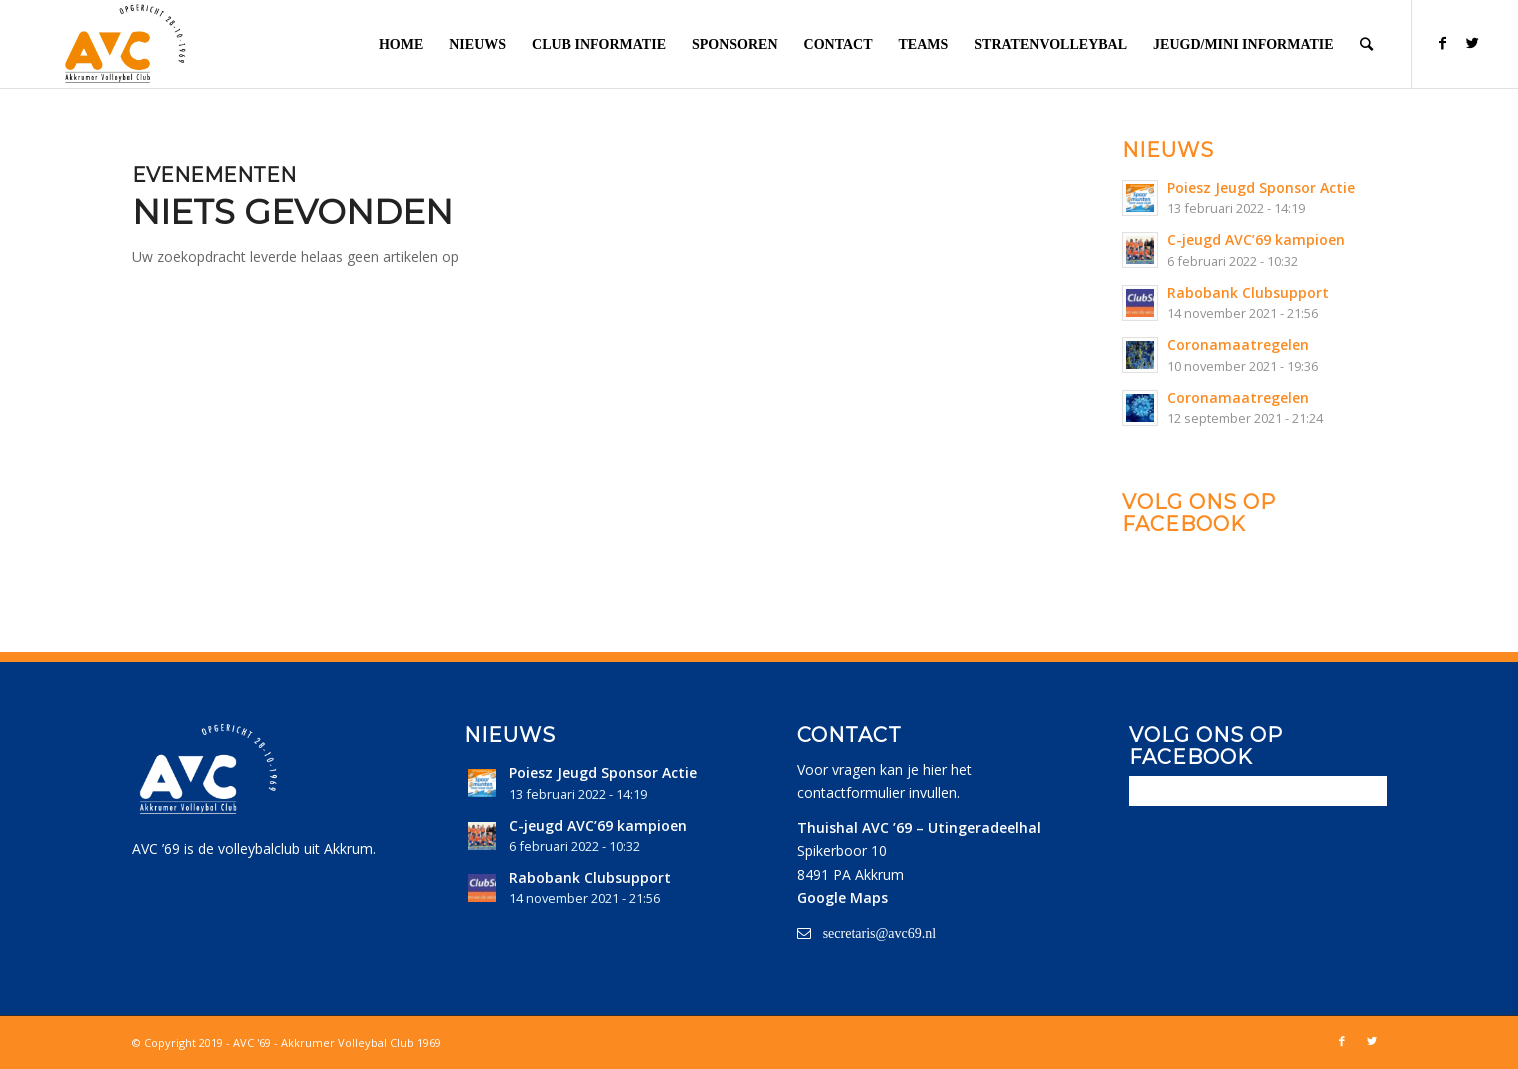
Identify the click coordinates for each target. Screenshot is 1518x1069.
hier (935, 769)
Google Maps (842, 897)
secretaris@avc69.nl (880, 933)
